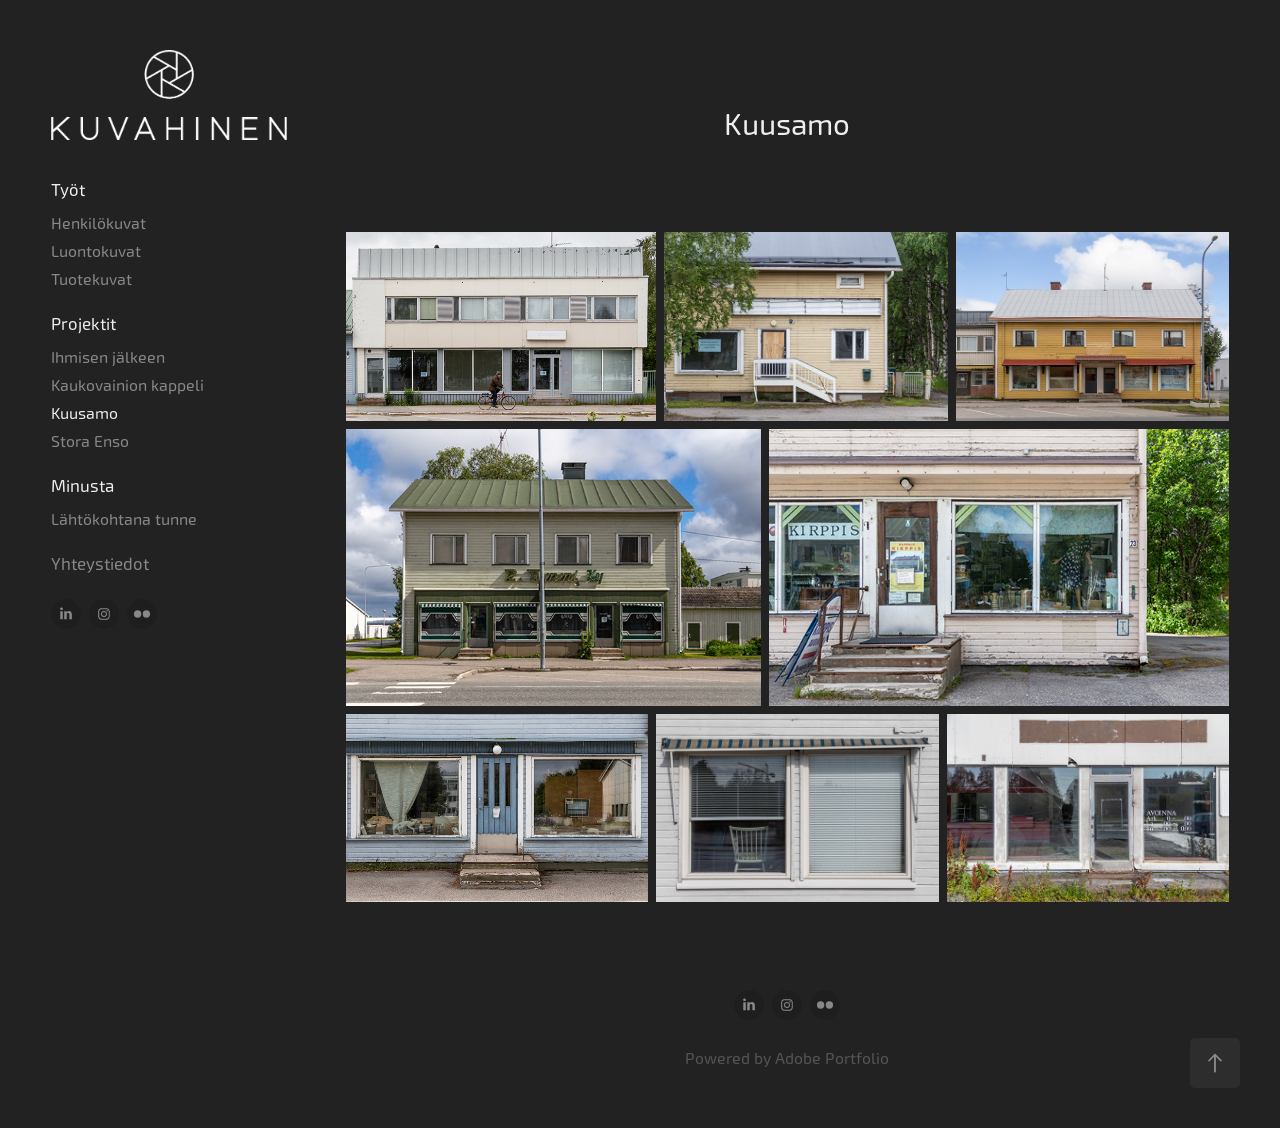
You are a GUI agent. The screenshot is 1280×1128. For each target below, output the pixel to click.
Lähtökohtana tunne (124, 519)
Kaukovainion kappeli (127, 385)
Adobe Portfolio (832, 1058)
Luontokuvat (96, 251)
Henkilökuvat (98, 223)
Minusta (82, 486)
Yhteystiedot (100, 564)
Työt (68, 190)
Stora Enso (90, 441)
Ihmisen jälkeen (108, 357)
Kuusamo (84, 413)
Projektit (83, 324)
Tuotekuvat (91, 279)
